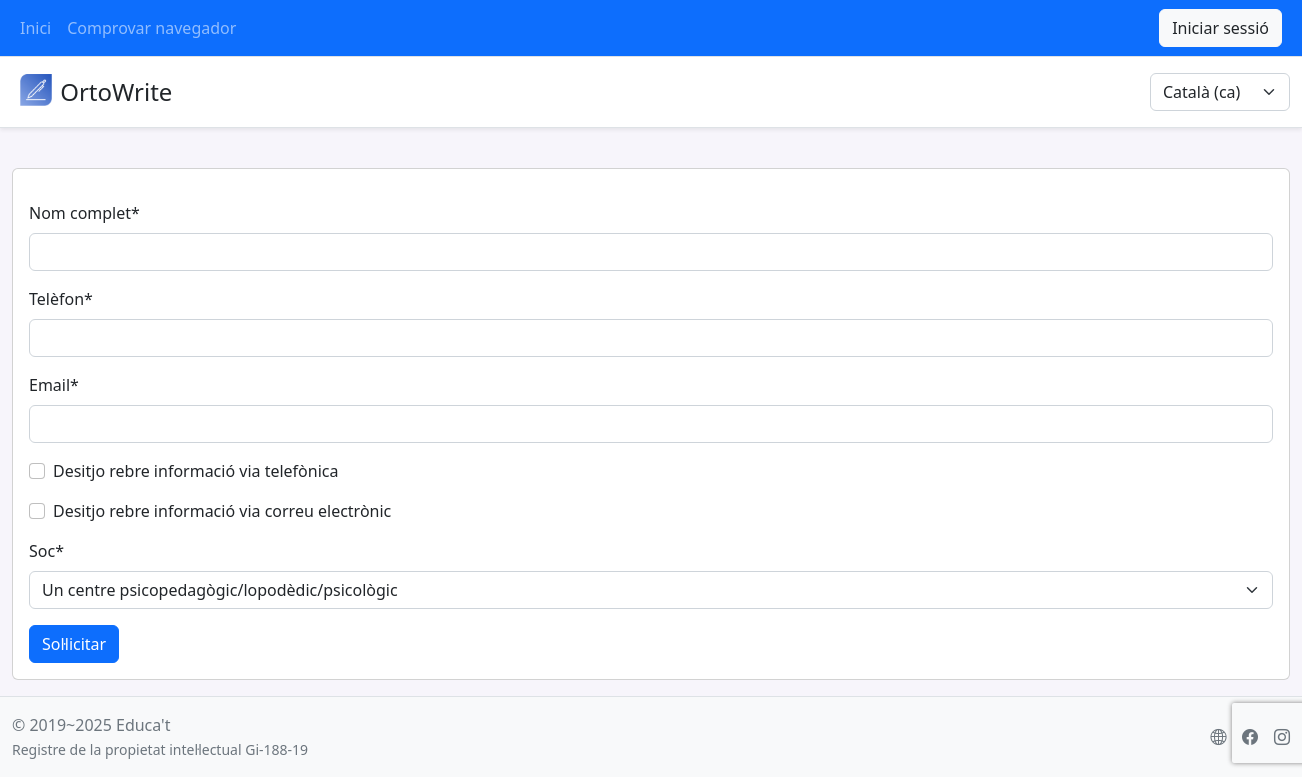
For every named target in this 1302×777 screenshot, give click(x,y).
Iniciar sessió (1220, 28)
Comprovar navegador (151, 28)
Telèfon (61, 299)
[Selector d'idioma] (1220, 92)
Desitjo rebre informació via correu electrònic (222, 511)
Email (54, 385)
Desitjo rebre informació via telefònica (195, 471)
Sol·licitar (74, 644)
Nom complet (84, 213)
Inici (35, 28)
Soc (46, 551)
